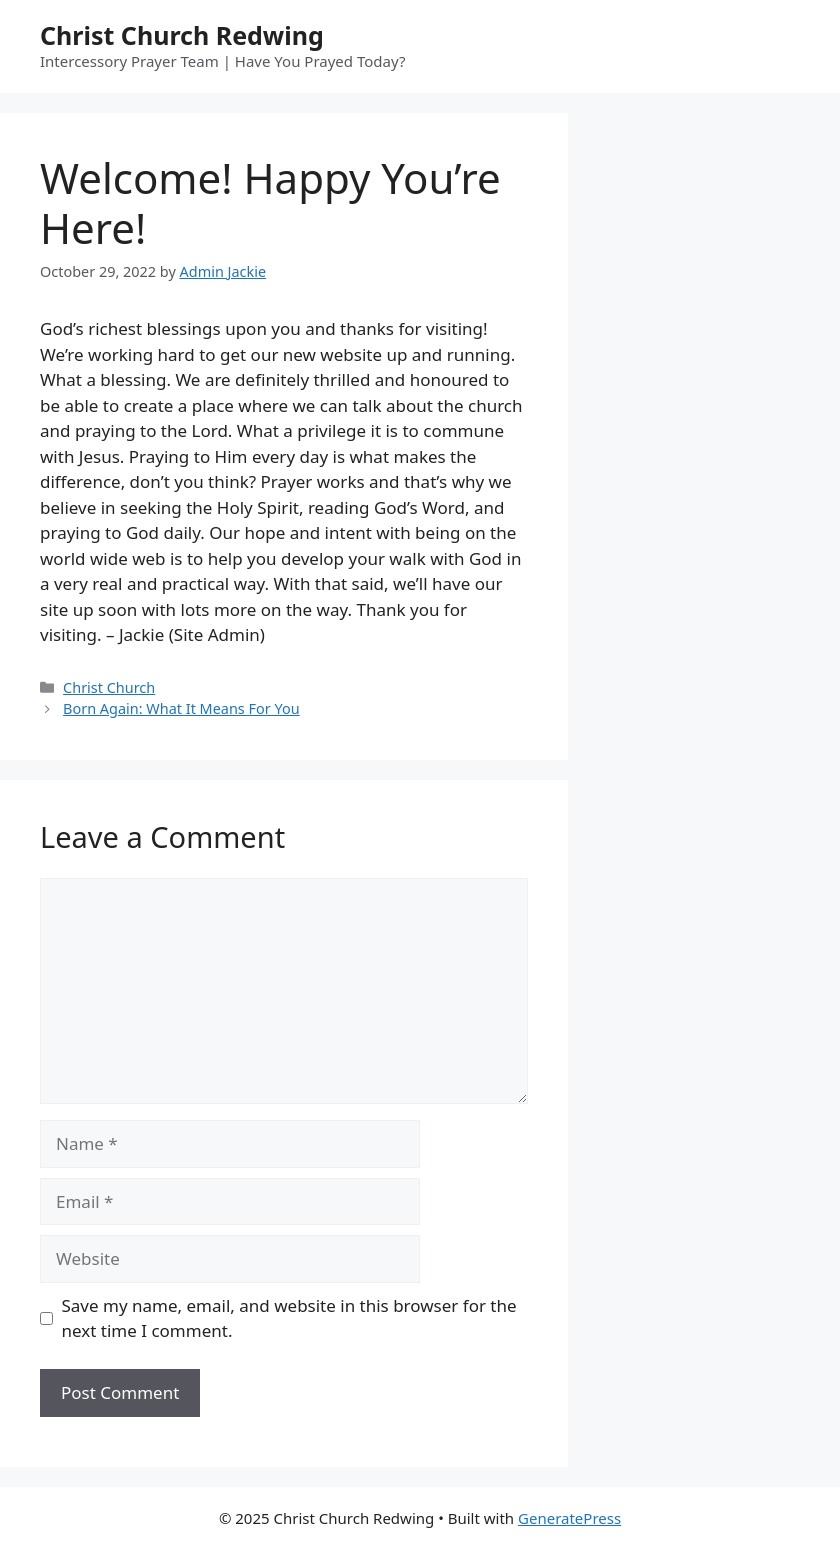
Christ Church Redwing (182, 35)
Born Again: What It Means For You (181, 708)
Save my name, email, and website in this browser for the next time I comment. (289, 1318)
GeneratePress (569, 1518)
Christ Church (109, 687)
